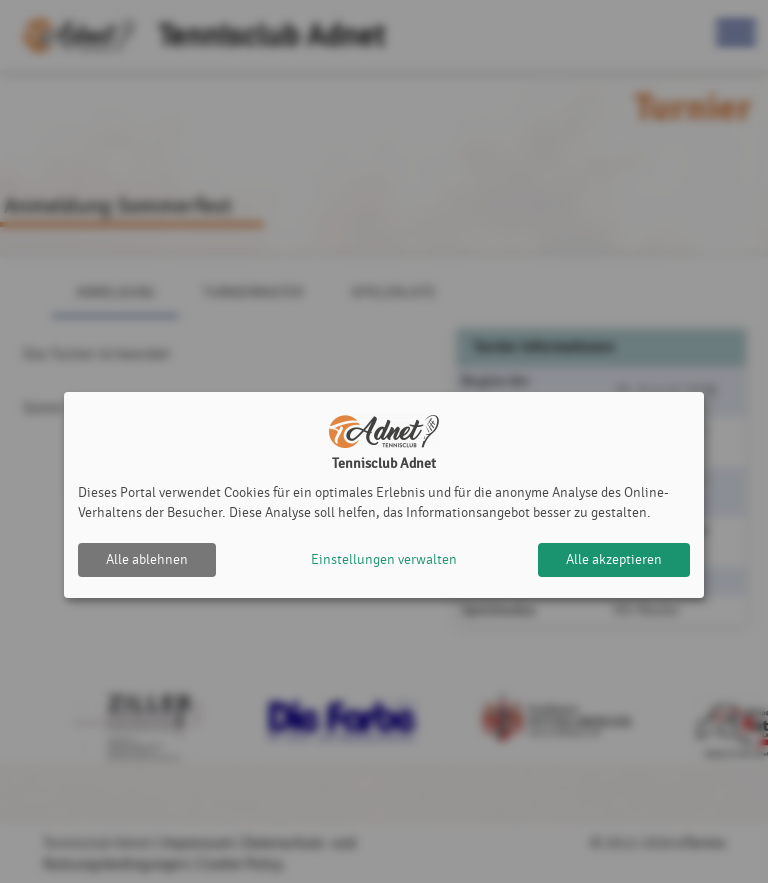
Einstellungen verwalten (384, 559)
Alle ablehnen (147, 559)
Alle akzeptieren (614, 559)
